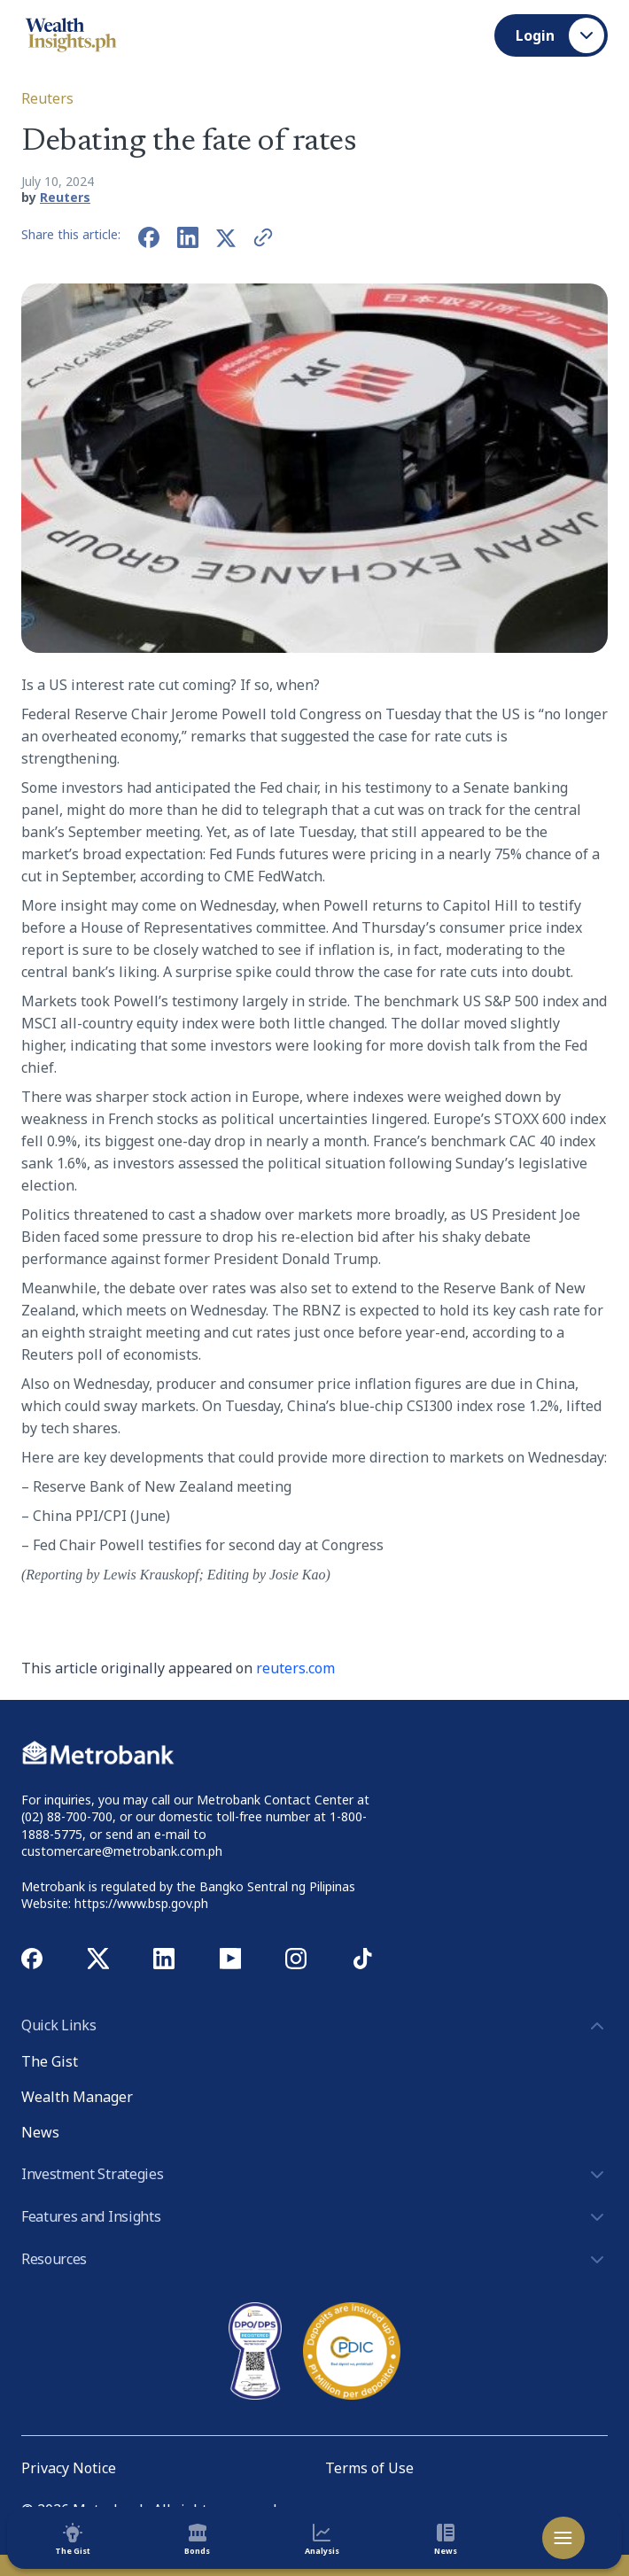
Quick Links (314, 2026)
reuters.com (295, 1668)
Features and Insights (314, 2217)
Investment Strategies (314, 2174)
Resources (314, 2259)
